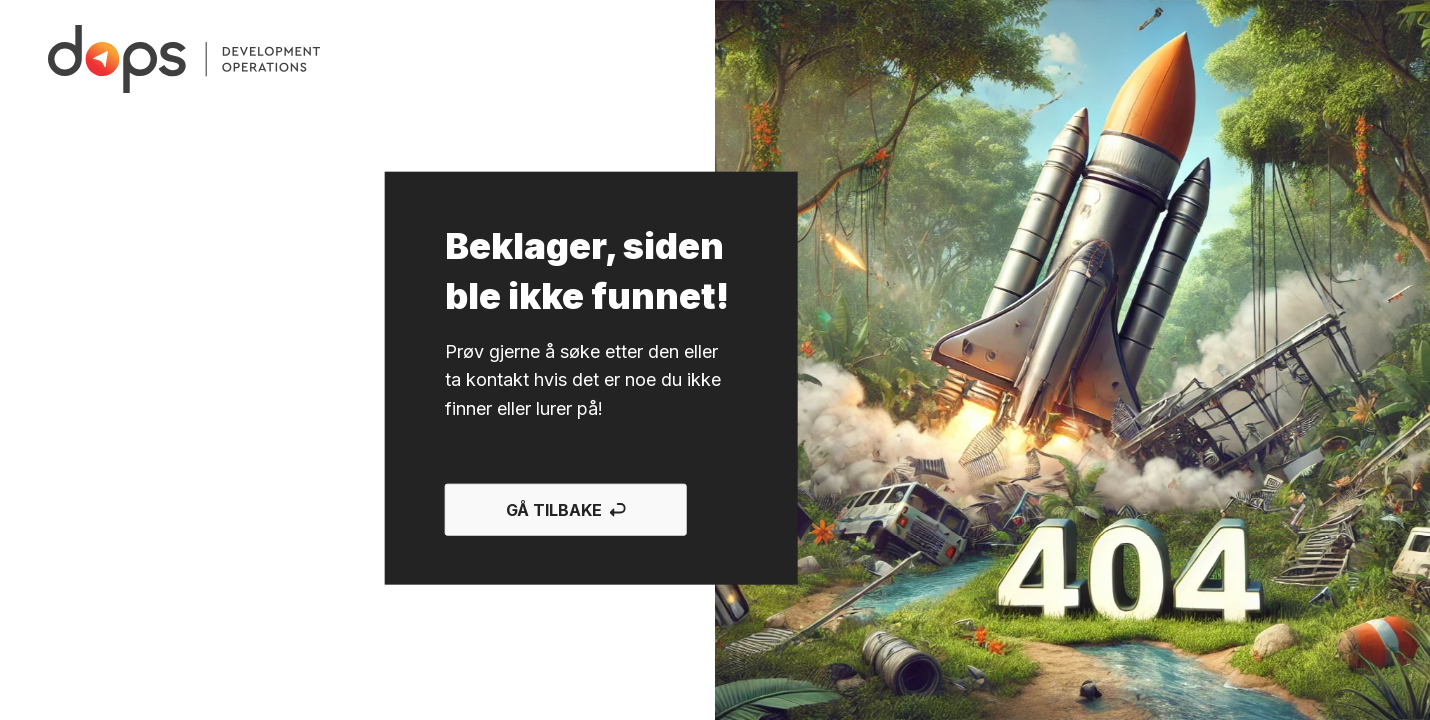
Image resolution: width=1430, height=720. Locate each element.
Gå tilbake (566, 510)
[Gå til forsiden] (184, 59)
